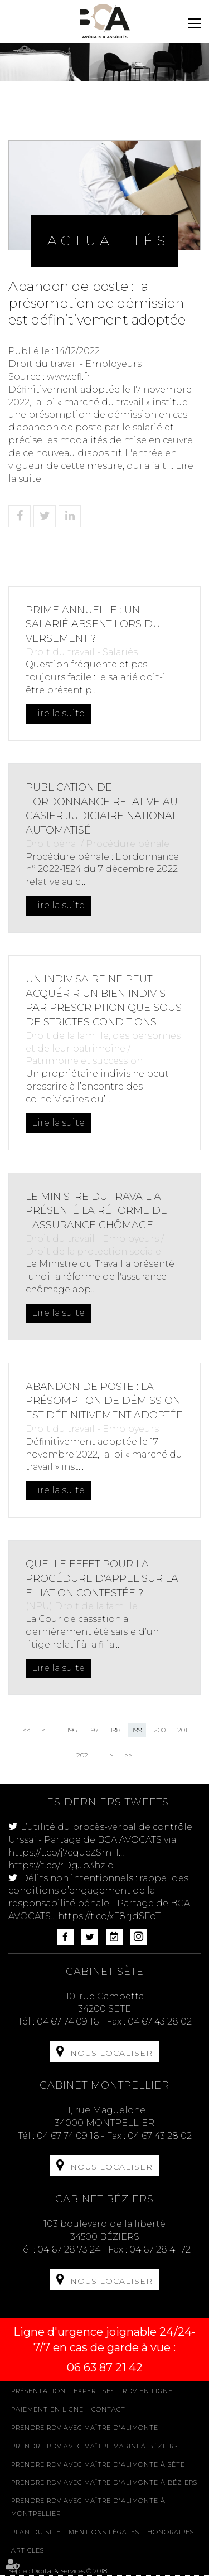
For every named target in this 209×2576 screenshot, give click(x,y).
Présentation (38, 2391)
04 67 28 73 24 (68, 2249)
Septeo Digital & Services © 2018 (57, 2571)
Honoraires (170, 2532)
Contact (108, 2409)
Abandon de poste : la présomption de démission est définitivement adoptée (104, 1401)
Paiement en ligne (47, 2409)
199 (137, 1730)
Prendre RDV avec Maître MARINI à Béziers (94, 2446)
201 (182, 1730)
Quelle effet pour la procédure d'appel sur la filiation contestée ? (102, 1578)
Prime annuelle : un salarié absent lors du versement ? (93, 624)
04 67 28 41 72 (160, 2249)
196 (72, 1730)
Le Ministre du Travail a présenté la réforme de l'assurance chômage (96, 1210)
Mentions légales (104, 2532)
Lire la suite (58, 713)
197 (94, 1730)
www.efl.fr (68, 376)
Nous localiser (111, 2053)
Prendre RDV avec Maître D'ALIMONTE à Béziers (104, 2482)
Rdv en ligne (148, 2391)
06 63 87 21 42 (105, 2367)
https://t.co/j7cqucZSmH (63, 1852)
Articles (27, 2550)
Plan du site (36, 2532)
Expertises (94, 2391)
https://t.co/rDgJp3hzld (61, 1865)
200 (160, 1730)
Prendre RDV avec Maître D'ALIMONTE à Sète (98, 2464)
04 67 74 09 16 (68, 2021)
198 (115, 1730)
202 (82, 1755)
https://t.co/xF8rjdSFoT (109, 1916)
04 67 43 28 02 (160, 2021)
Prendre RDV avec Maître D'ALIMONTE (84, 2428)
